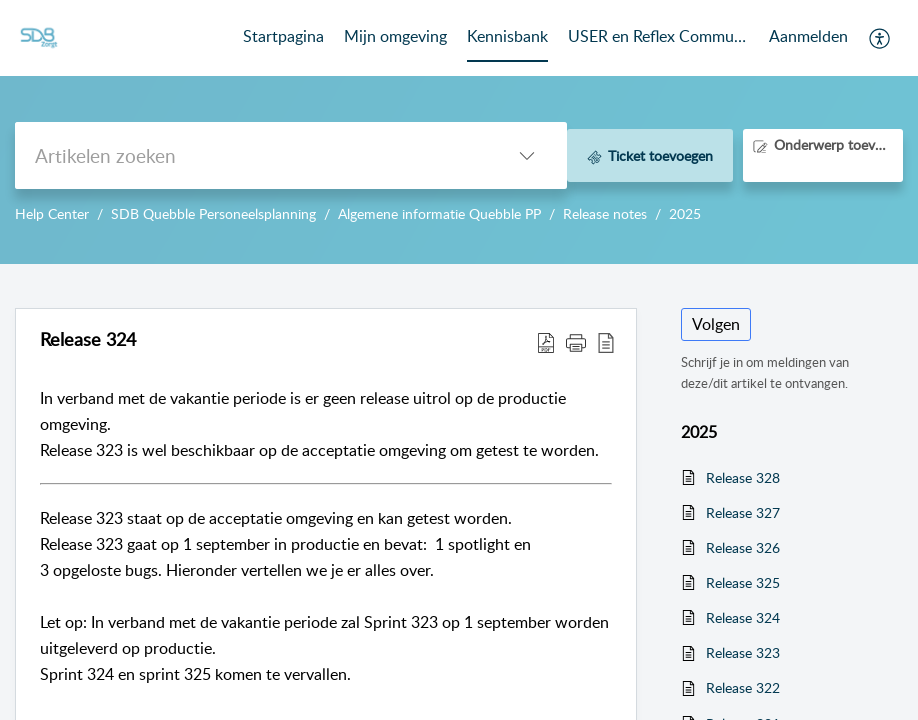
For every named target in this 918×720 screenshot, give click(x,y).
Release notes (605, 213)
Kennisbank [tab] (507, 36)
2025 (685, 213)
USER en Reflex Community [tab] (658, 36)
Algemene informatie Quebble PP (439, 213)
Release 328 (743, 477)
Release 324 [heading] (88, 340)
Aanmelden (808, 36)
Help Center (52, 213)
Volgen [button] (716, 324)
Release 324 (743, 617)
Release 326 (743, 547)
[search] (251, 155)
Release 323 (743, 652)
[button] (880, 38)
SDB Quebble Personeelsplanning (213, 213)
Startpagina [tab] (283, 36)
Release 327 (743, 512)
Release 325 (743, 582)
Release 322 (743, 687)
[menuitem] (808, 38)
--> (459, 132)
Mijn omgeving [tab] (395, 36)
